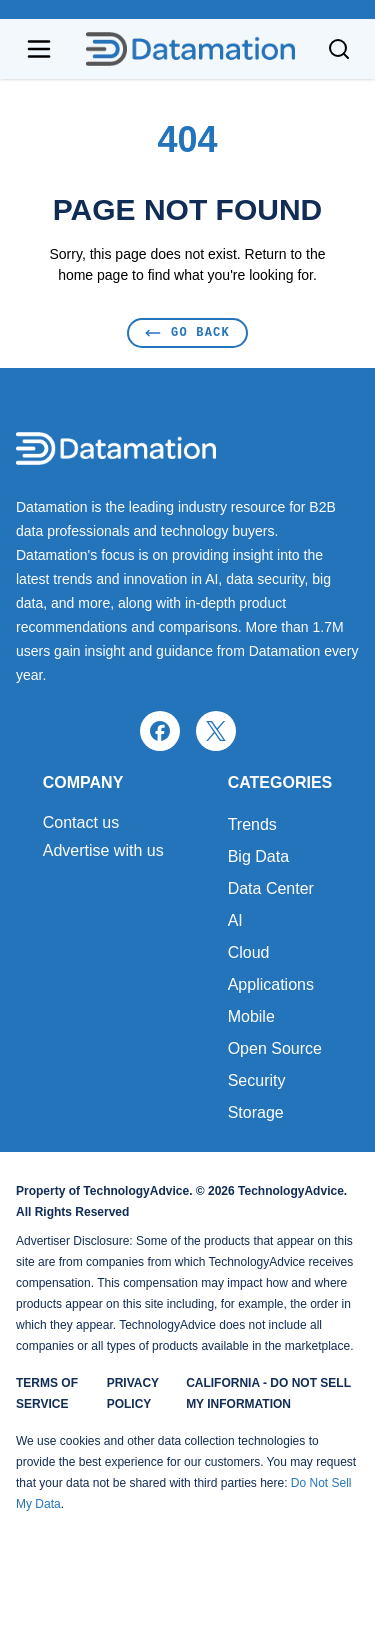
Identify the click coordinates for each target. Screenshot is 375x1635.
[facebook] (160, 731)
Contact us (81, 823)
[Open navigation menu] (39, 49)
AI (235, 920)
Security (257, 1080)
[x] (216, 731)
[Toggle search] (339, 49)
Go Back (187, 332)
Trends (252, 824)
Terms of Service (47, 1393)
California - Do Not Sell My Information (268, 1393)
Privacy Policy (133, 1393)
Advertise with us (103, 851)
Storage (256, 1112)
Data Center (271, 888)
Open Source (275, 1048)
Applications (271, 984)
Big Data (258, 856)
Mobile (251, 1016)
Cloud (249, 952)
